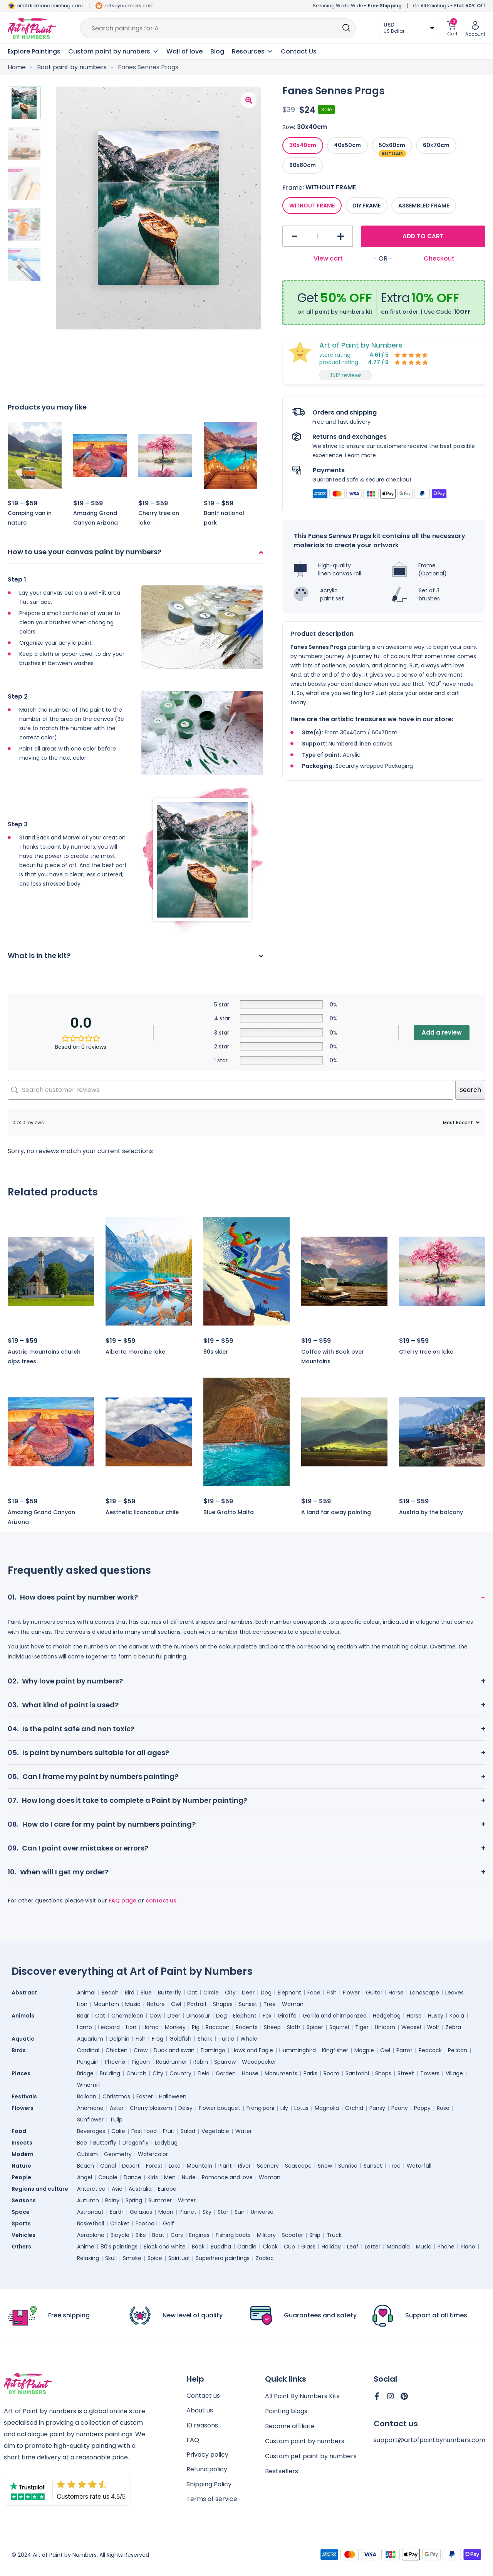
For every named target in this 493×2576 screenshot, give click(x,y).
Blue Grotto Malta (228, 1512)
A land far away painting (336, 1512)
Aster (117, 2108)
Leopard (109, 2027)
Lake (175, 2166)
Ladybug (166, 2142)
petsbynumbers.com (129, 5)
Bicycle (120, 2235)
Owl (176, 2004)
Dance (132, 2177)
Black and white (165, 2246)
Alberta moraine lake (135, 1352)
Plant (225, 2166)
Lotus (301, 2108)
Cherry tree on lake (426, 1352)
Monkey (175, 2027)
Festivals (24, 2096)
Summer (160, 2200)
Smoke (132, 2258)
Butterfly (169, 1992)
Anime (85, 2246)
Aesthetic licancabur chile (142, 1512)
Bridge (85, 2073)
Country (180, 2073)
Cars (177, 2235)
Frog (157, 2039)
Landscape (424, 1992)
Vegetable (215, 2131)
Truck (334, 2235)
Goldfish (180, 2039)
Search (470, 1089)
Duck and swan (174, 2050)
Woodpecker (259, 2062)
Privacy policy (207, 2457)
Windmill (88, 2085)
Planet (187, 2212)
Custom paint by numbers (304, 2442)
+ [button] (340, 236)
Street (405, 2073)
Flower (351, 1992)
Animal (86, 1992)
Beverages (91, 2131)
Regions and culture (40, 2189)
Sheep (272, 2027)
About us (199, 2412)
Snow (325, 2166)
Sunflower (90, 2119)
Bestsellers (281, 2472)
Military (266, 2235)
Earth (117, 2212)
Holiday (331, 2246)
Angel (84, 2177)
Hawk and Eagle (252, 2050)
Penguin (88, 2062)
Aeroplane (90, 2235)
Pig (196, 2027)
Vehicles (23, 2235)
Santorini (357, 2073)
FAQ (192, 2442)
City (230, 1992)
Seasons (24, 2200)
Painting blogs (286, 2412)
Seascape (298, 2166)
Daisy (185, 2108)
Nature (156, 2004)
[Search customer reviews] (230, 1090)
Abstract (24, 1992)
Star (223, 2212)
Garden (226, 2073)
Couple (107, 2177)
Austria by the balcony (431, 1512)
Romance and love (227, 2177)
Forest (154, 2166)
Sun (240, 2212)
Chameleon (127, 2015)
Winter (187, 2200)
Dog (266, 1992)
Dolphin (119, 2039)
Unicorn (385, 2027)
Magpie (364, 2050)
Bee (82, 2142)
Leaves (454, 1992)
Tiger (362, 2027)
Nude (189, 2177)
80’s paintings (119, 2246)
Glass (308, 2246)
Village (454, 2073)
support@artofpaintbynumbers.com (429, 2441)
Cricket (119, 2223)
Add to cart (423, 236)
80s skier (215, 1352)
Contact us (203, 2397)
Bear (83, 2015)
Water (243, 2131)
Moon (165, 2212)
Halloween (172, 2096)
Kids (153, 2177)
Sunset (248, 2004)
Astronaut (90, 2212)
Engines (199, 2235)
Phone (446, 2246)
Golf (168, 2223)
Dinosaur (198, 2015)
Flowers (23, 2108)
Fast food (144, 2131)
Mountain (106, 2004)
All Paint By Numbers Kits (302, 2397)
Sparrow (225, 2062)
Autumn (88, 2200)
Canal (108, 2166)
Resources (252, 51)
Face (313, 1992)
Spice (155, 2258)
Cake (118, 2131)
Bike (141, 2235)
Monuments (281, 2073)
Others (21, 2246)
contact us (161, 1900)
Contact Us (299, 51)
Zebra (453, 2027)
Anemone (90, 2108)
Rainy (112, 2200)
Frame (292, 187)
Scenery (268, 2166)
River (244, 2166)
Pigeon (141, 2062)
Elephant (289, 1992)
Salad (188, 2131)
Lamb (84, 2027)
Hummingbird (297, 2050)
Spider (315, 2027)
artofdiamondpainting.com (50, 5)
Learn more (360, 455)
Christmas (116, 2096)
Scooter (292, 2235)
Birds (19, 2050)
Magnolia (327, 2108)
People (21, 2177)
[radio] (302, 145)
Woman (293, 2004)
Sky (207, 2212)
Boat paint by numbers (72, 67)
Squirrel (339, 2027)
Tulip (116, 2119)
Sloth (293, 2027)
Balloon (86, 2096)
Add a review (442, 1032)
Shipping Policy (208, 2487)
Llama (151, 2027)
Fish (332, 1992)
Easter (144, 2096)
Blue (146, 1992)
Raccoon (218, 2027)
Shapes (223, 2004)
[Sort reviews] (460, 1122)
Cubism (87, 2154)
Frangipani (260, 2108)
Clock (270, 2246)
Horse (396, 1992)
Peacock (430, 2050)
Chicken (116, 2050)
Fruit (168, 2131)
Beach (110, 1992)
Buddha (221, 2246)
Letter (373, 2246)
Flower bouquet (219, 2108)
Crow (141, 2050)
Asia (117, 2189)
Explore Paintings (34, 51)
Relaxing (88, 2258)
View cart (328, 258)
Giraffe (287, 2015)
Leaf (353, 2246)
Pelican (457, 2050)
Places (21, 2073)
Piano (468, 2246)
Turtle (226, 2039)
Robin (200, 2062)
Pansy (377, 2108)
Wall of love (184, 51)
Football (146, 2223)
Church (136, 2073)
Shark (205, 2039)
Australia (140, 2189)
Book (198, 2246)
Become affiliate (290, 2427)
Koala (456, 2015)
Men (170, 2177)
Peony (399, 2108)
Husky (435, 2015)
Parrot (404, 2050)
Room (331, 2073)
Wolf (433, 2027)
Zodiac (265, 2258)
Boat (158, 2235)
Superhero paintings (223, 2258)
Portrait (197, 2004)
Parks (310, 2073)
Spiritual (178, 2258)
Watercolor (153, 2154)
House (250, 2073)
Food (19, 2131)
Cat (192, 1992)
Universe (262, 2212)
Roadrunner (171, 2062)
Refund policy (206, 2472)
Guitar (374, 1992)
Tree (269, 2004)
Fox (267, 2015)
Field (204, 2073)
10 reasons (202, 2427)
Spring (134, 2200)
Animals (23, 2015)
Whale (248, 2039)
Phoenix (115, 2062)
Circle (211, 1992)
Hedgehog (387, 2015)
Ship (314, 2235)
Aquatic (23, 2039)
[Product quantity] (317, 236)
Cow (155, 2015)
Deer (248, 1992)
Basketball (90, 2223)
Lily (284, 2108)
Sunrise (347, 2166)
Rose (443, 2108)
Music (133, 2004)
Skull (111, 2258)
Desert (131, 2166)
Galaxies (141, 2212)
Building (110, 2073)
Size (288, 127)
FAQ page (122, 1900)
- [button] (294, 236)
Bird (129, 1992)
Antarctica (91, 2189)
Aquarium (90, 2039)
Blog (217, 51)
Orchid (354, 2108)
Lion (82, 2004)
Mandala (398, 2246)
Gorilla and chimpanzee (335, 2015)
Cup (289, 2246)
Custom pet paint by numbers (311, 2457)
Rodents (247, 2027)
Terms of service (211, 2502)
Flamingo (213, 2050)
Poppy (422, 2108)
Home (17, 67)
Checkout (439, 258)
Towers (429, 2073)
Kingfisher (335, 2050)
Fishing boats (233, 2235)
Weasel (411, 2027)
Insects (22, 2142)
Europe (167, 2189)
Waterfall (419, 2166)
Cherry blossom (151, 2108)
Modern (23, 2154)
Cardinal (88, 2050)
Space (21, 2212)
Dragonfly (135, 2142)
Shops (383, 2073)
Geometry (118, 2154)
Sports (21, 2223)
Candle (247, 2246)
